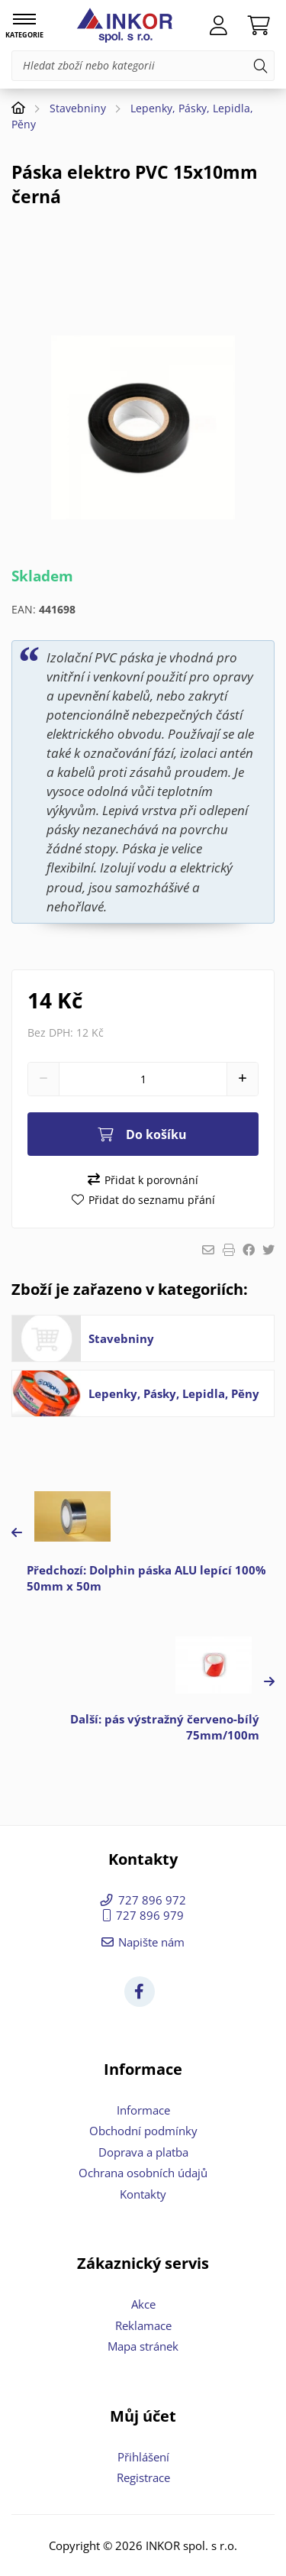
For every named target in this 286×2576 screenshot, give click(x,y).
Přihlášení (143, 2456)
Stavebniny (78, 108)
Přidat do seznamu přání (151, 1200)
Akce (143, 2304)
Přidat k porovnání (151, 1180)
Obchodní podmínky (143, 2130)
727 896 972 (152, 1900)
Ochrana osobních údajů (143, 2172)
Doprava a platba (143, 2152)
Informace (143, 2110)
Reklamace (143, 2325)
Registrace (143, 2477)
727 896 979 (150, 1915)
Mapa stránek (143, 2346)
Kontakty (143, 2194)
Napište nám (151, 1942)
